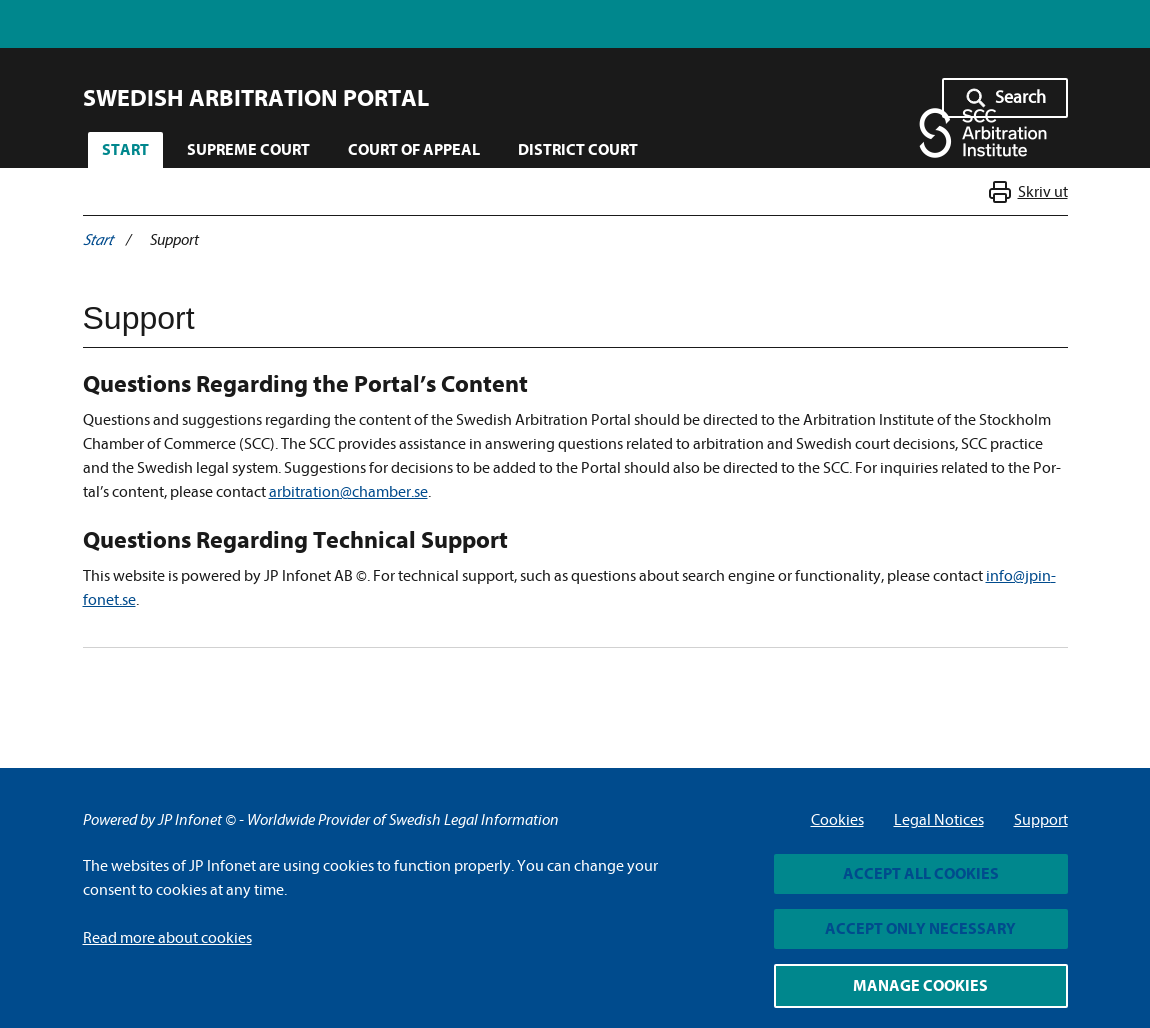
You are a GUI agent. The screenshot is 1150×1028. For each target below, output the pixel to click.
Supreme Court (248, 150)
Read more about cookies (167, 938)
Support (1041, 820)
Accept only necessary (920, 929)
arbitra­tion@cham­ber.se (348, 492)
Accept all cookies (921, 874)
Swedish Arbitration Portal (256, 98)
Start (125, 150)
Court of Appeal (414, 150)
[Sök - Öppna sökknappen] (1005, 98)
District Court (578, 150)
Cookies (837, 820)
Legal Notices (939, 820)
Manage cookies (920, 986)
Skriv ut (1042, 193)
